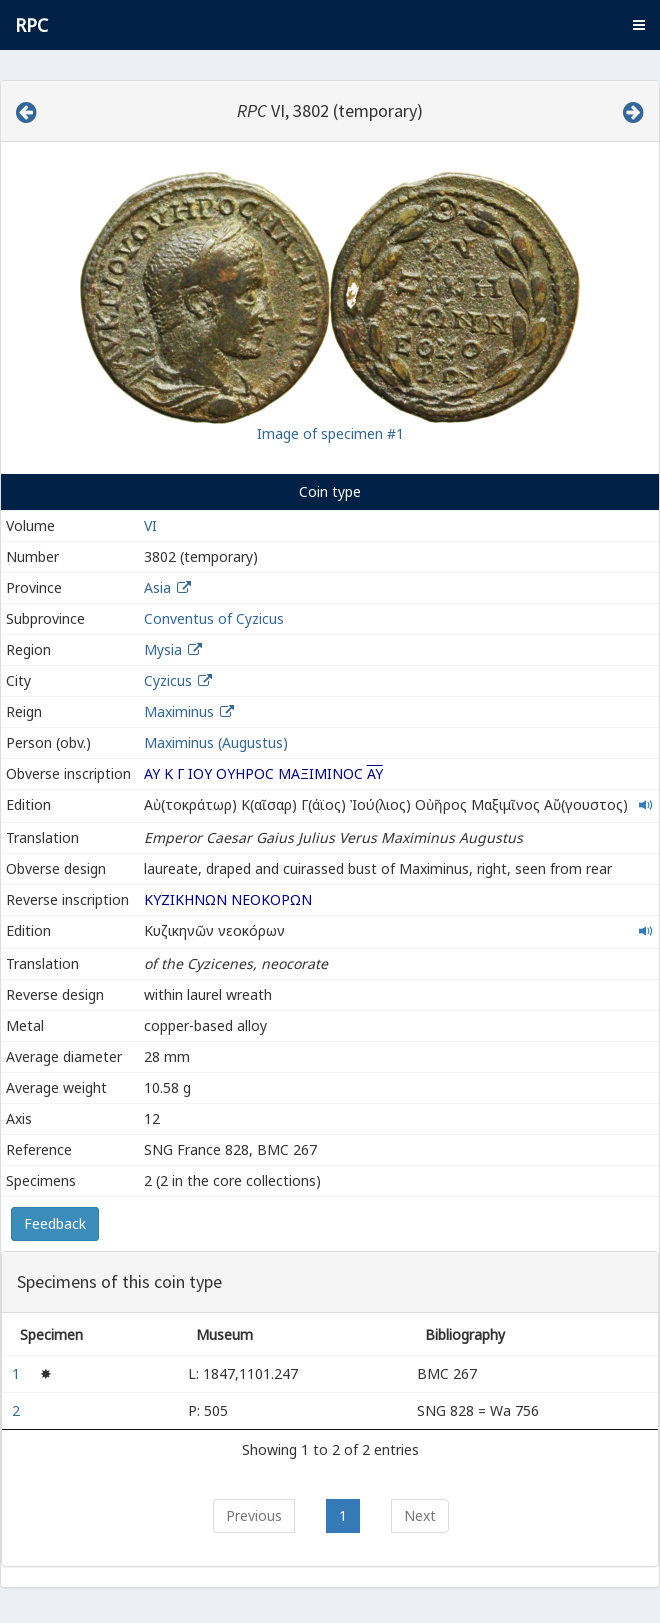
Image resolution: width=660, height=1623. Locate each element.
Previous (254, 1515)
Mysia (163, 649)
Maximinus (179, 711)
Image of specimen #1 (330, 433)
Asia (157, 587)
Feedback (55, 1223)
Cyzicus (168, 680)
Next (420, 1515)
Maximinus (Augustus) (216, 742)
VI (150, 525)
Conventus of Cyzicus (214, 618)
